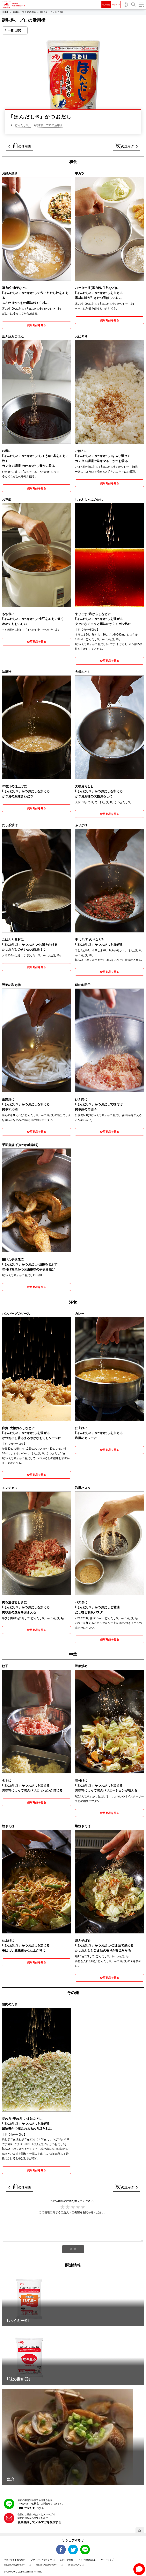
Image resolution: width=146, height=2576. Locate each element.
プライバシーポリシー (41, 2559)
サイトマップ (107, 2559)
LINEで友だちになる (31, 2508)
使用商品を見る (36, 325)
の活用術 (21, 145)
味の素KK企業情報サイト (48, 2565)
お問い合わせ (126, 4)
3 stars (73, 2207)
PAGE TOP (139, 2530)
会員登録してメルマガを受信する (39, 2522)
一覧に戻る (15, 30)
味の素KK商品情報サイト (16, 2565)
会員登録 (106, 5)
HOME (5, 12)
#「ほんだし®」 (21, 125)
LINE (85, 2549)
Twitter (73, 2549)
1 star (62, 2207)
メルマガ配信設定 (87, 2559)
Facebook (61, 2549)
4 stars (78, 2207)
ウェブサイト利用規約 (14, 2559)
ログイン (116, 5)
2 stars (67, 2207)
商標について (74, 2565)
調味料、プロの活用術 (24, 12)
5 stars (83, 2207)
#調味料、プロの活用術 (48, 125)
